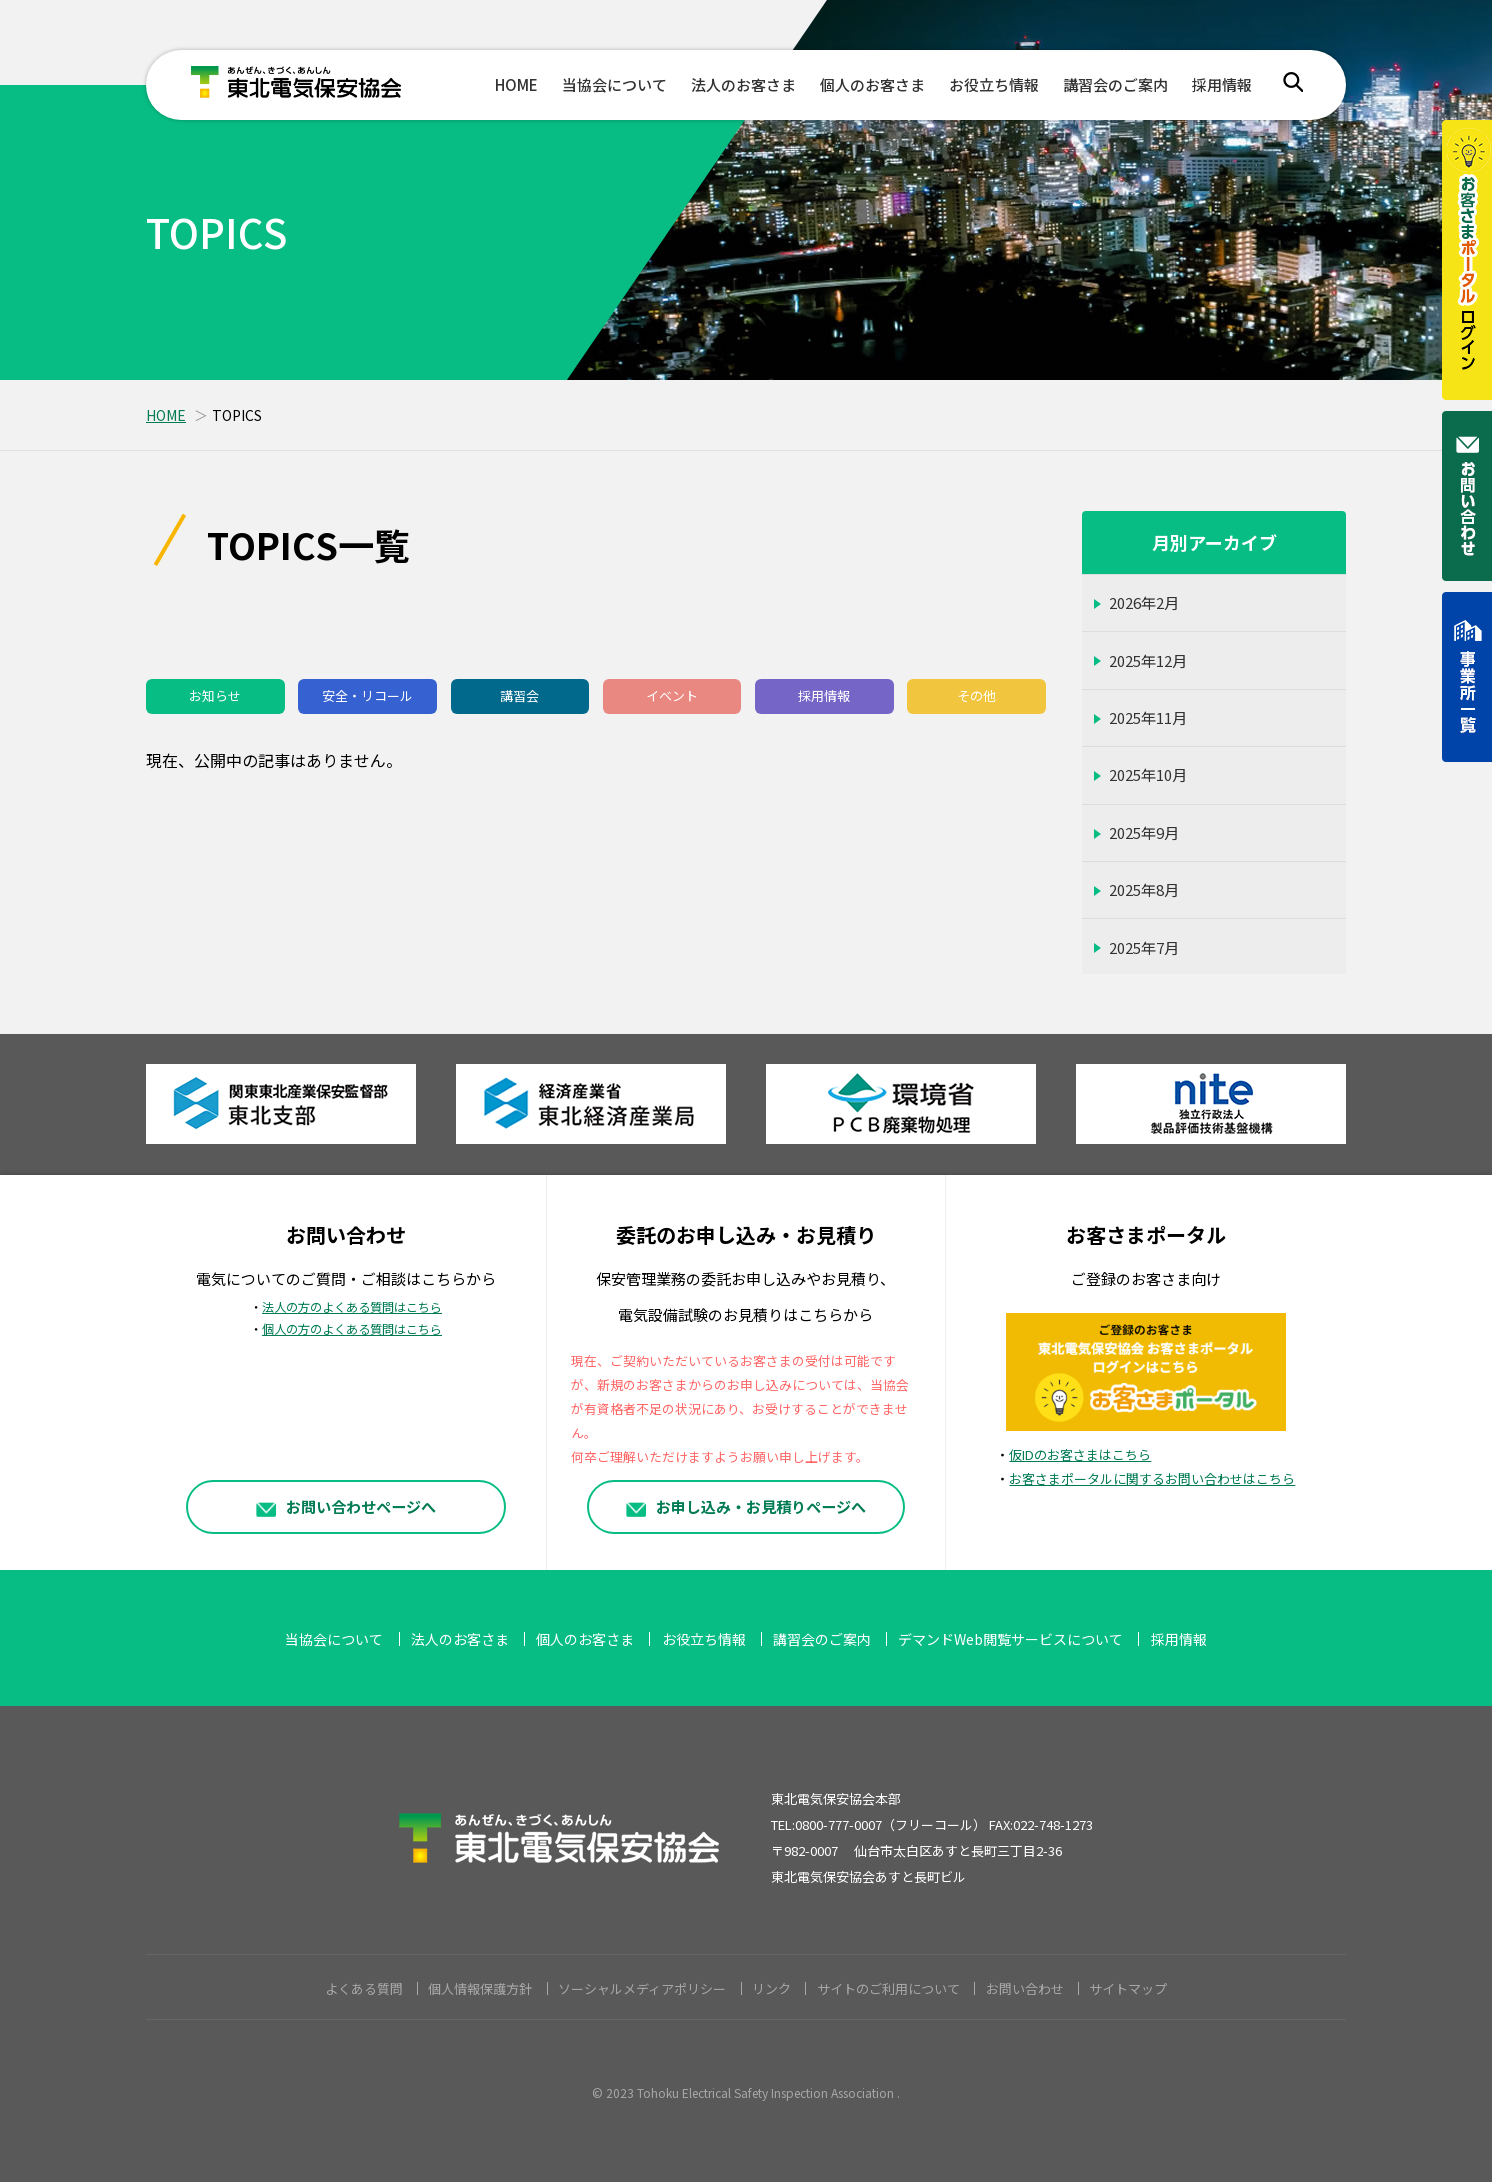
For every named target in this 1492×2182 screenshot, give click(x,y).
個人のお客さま (872, 84)
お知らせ (215, 695)
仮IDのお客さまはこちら (1080, 1454)
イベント (672, 695)
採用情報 (1222, 84)
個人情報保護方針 (480, 1988)
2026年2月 (1144, 602)
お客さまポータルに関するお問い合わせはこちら (1152, 1478)
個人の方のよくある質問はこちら (352, 1329)
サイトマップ (1128, 1988)
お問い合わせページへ (346, 1506)
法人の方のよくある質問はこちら (352, 1307)
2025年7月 (1144, 947)
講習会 (519, 695)
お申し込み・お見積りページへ (746, 1506)
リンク (771, 1988)
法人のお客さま (743, 84)
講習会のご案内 (1115, 84)
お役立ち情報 (994, 84)
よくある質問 (364, 1988)
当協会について (614, 84)
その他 (976, 695)
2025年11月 (1148, 717)
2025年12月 (1148, 660)
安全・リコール (367, 695)
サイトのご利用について (888, 1988)
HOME (516, 84)
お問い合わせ (1025, 1988)
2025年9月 (1144, 832)
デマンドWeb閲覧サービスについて (1010, 1639)
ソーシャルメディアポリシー (642, 1988)
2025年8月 (1144, 889)
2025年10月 (1148, 774)
